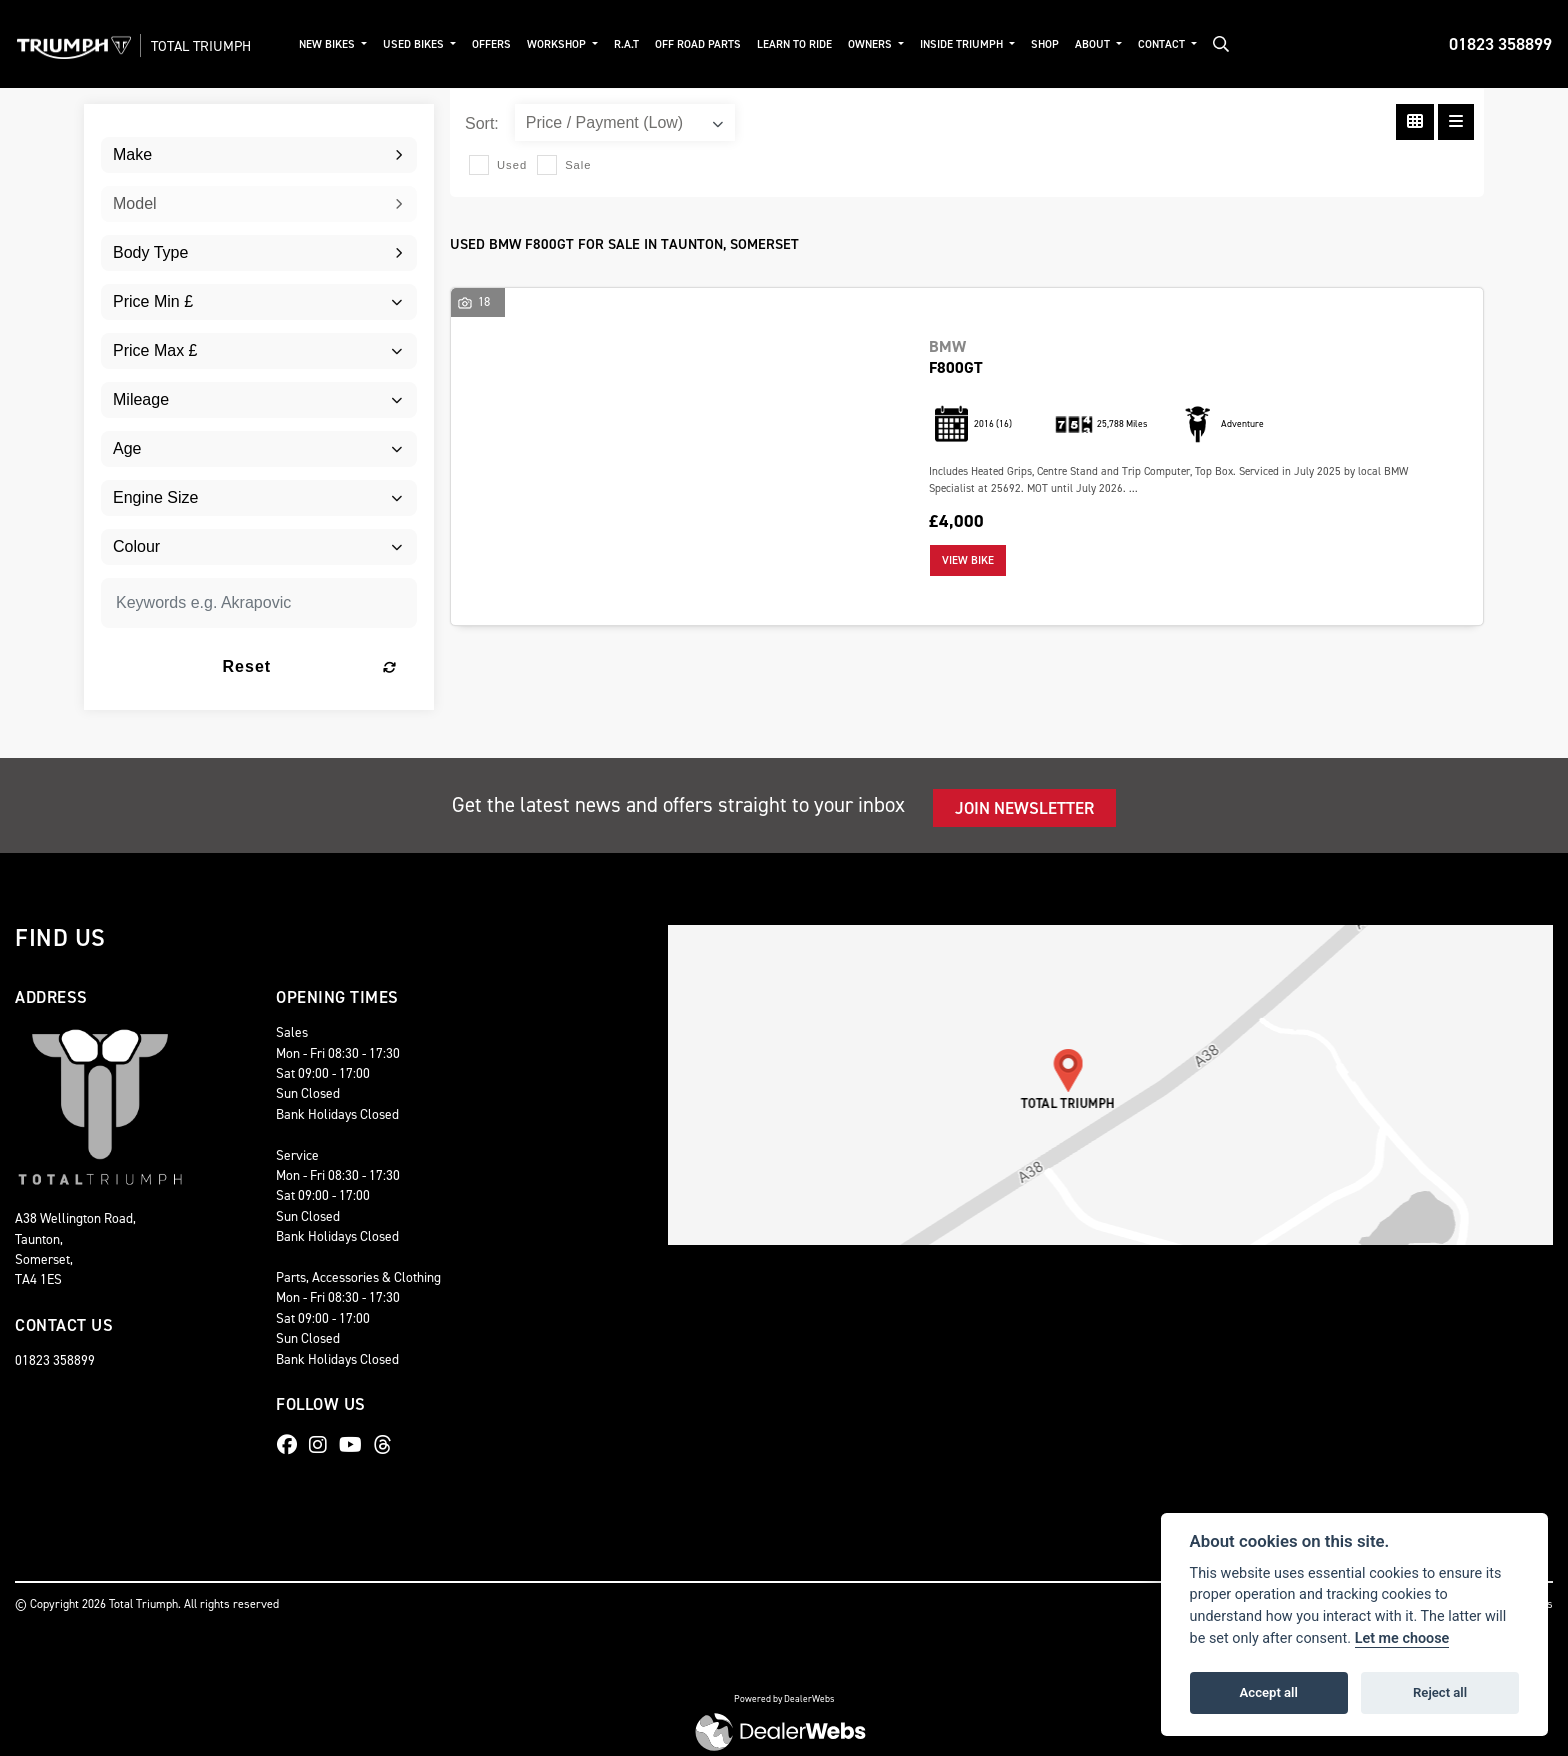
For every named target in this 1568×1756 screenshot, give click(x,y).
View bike (968, 560)
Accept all (1269, 1692)
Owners (879, 44)
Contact (1170, 44)
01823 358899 (1500, 44)
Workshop (566, 44)
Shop (1052, 44)
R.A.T (634, 44)
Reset (313, 666)
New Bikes (336, 44)
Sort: (482, 123)
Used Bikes (423, 44)
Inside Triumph (971, 44)
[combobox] (259, 155)
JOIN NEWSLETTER (1024, 808)
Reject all (1440, 1692)
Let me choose (1402, 1638)
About (1101, 44)
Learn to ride (802, 44)
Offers (499, 44)
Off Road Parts (706, 44)
